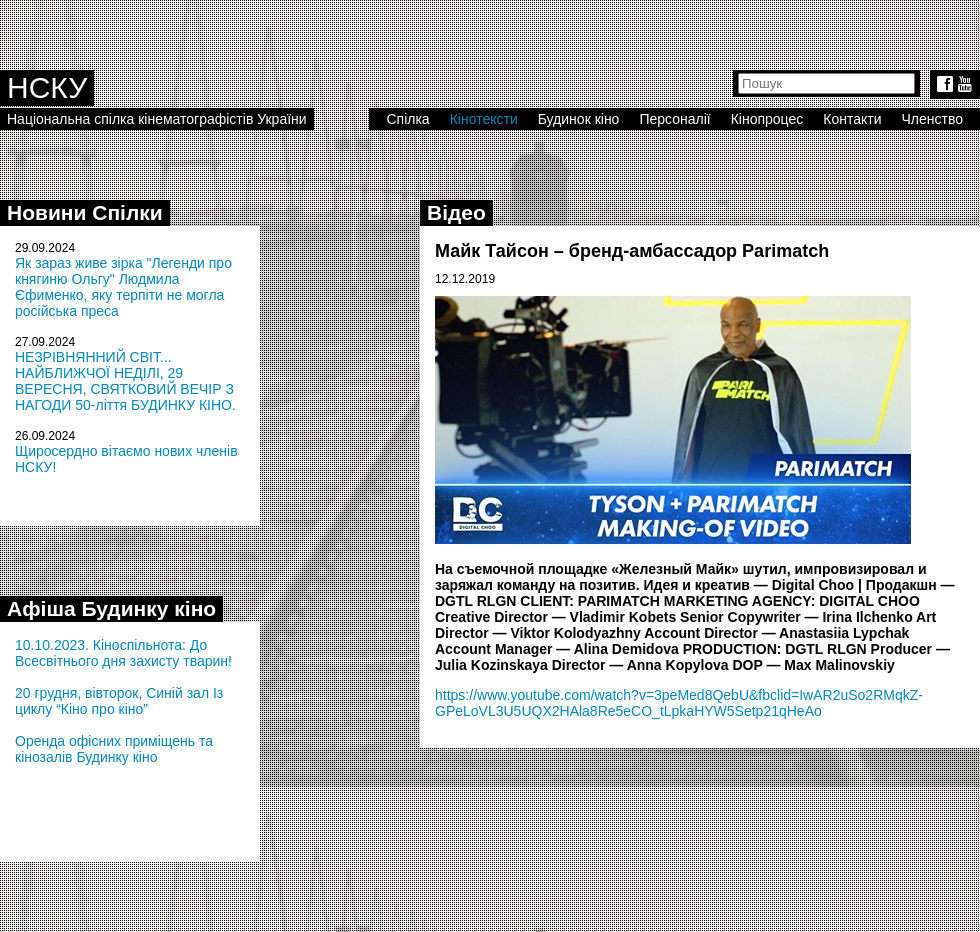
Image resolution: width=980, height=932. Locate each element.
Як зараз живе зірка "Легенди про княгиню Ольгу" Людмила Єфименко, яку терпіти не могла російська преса (123, 287)
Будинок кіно (579, 119)
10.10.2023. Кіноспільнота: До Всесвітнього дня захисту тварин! (123, 653)
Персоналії (674, 119)
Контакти (852, 119)
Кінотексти (484, 119)
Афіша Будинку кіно (111, 608)
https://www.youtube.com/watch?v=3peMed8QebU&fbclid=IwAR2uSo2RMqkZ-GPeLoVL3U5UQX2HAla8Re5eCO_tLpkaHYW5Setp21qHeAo (679, 703)
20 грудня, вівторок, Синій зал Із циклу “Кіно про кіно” (119, 701)
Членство (933, 119)
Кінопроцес (767, 119)
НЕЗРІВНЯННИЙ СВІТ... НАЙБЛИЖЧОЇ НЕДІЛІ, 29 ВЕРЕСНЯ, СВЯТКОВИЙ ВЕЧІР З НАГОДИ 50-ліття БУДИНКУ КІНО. (125, 381)
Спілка (407, 119)
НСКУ (47, 87)
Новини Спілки (85, 212)
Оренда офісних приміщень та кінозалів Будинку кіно (114, 749)
